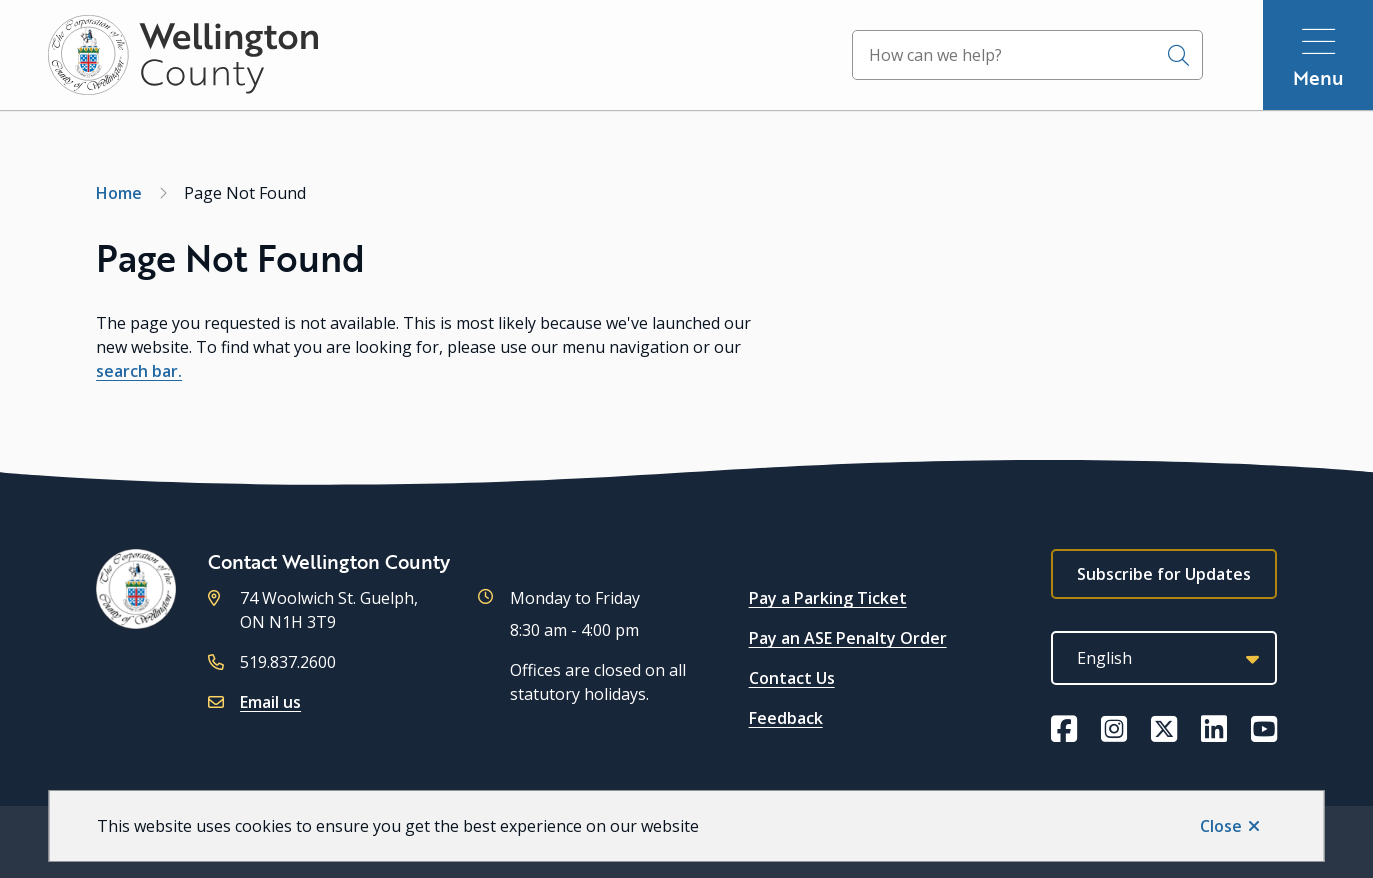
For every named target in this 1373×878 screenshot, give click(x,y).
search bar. (139, 371)
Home (119, 193)
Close (1221, 826)
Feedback (786, 718)
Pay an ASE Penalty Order (848, 638)
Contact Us (792, 678)
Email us (270, 702)
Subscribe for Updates (1164, 574)
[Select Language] (1164, 658)
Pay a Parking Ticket (828, 598)
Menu (1318, 77)
